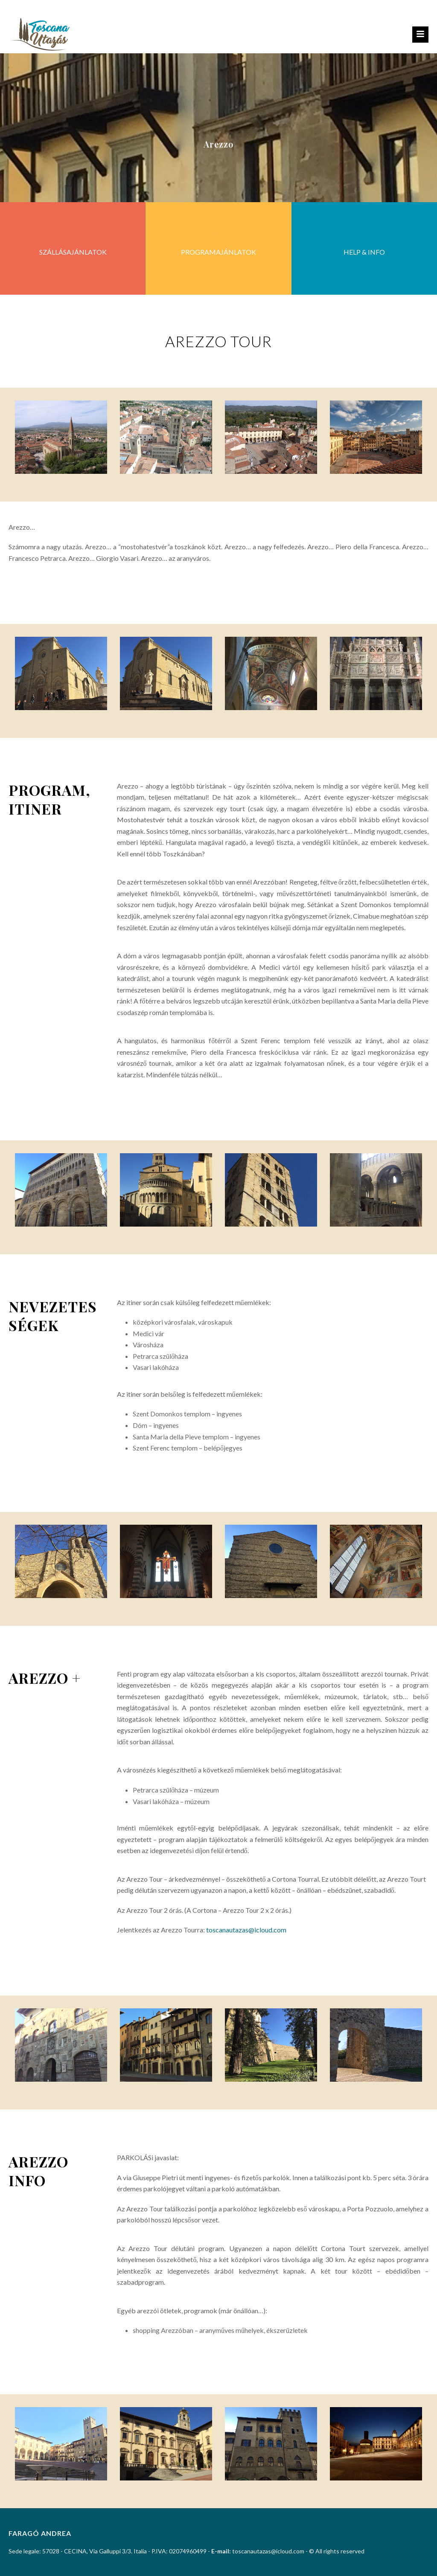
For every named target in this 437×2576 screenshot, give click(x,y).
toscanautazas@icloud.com (246, 1930)
